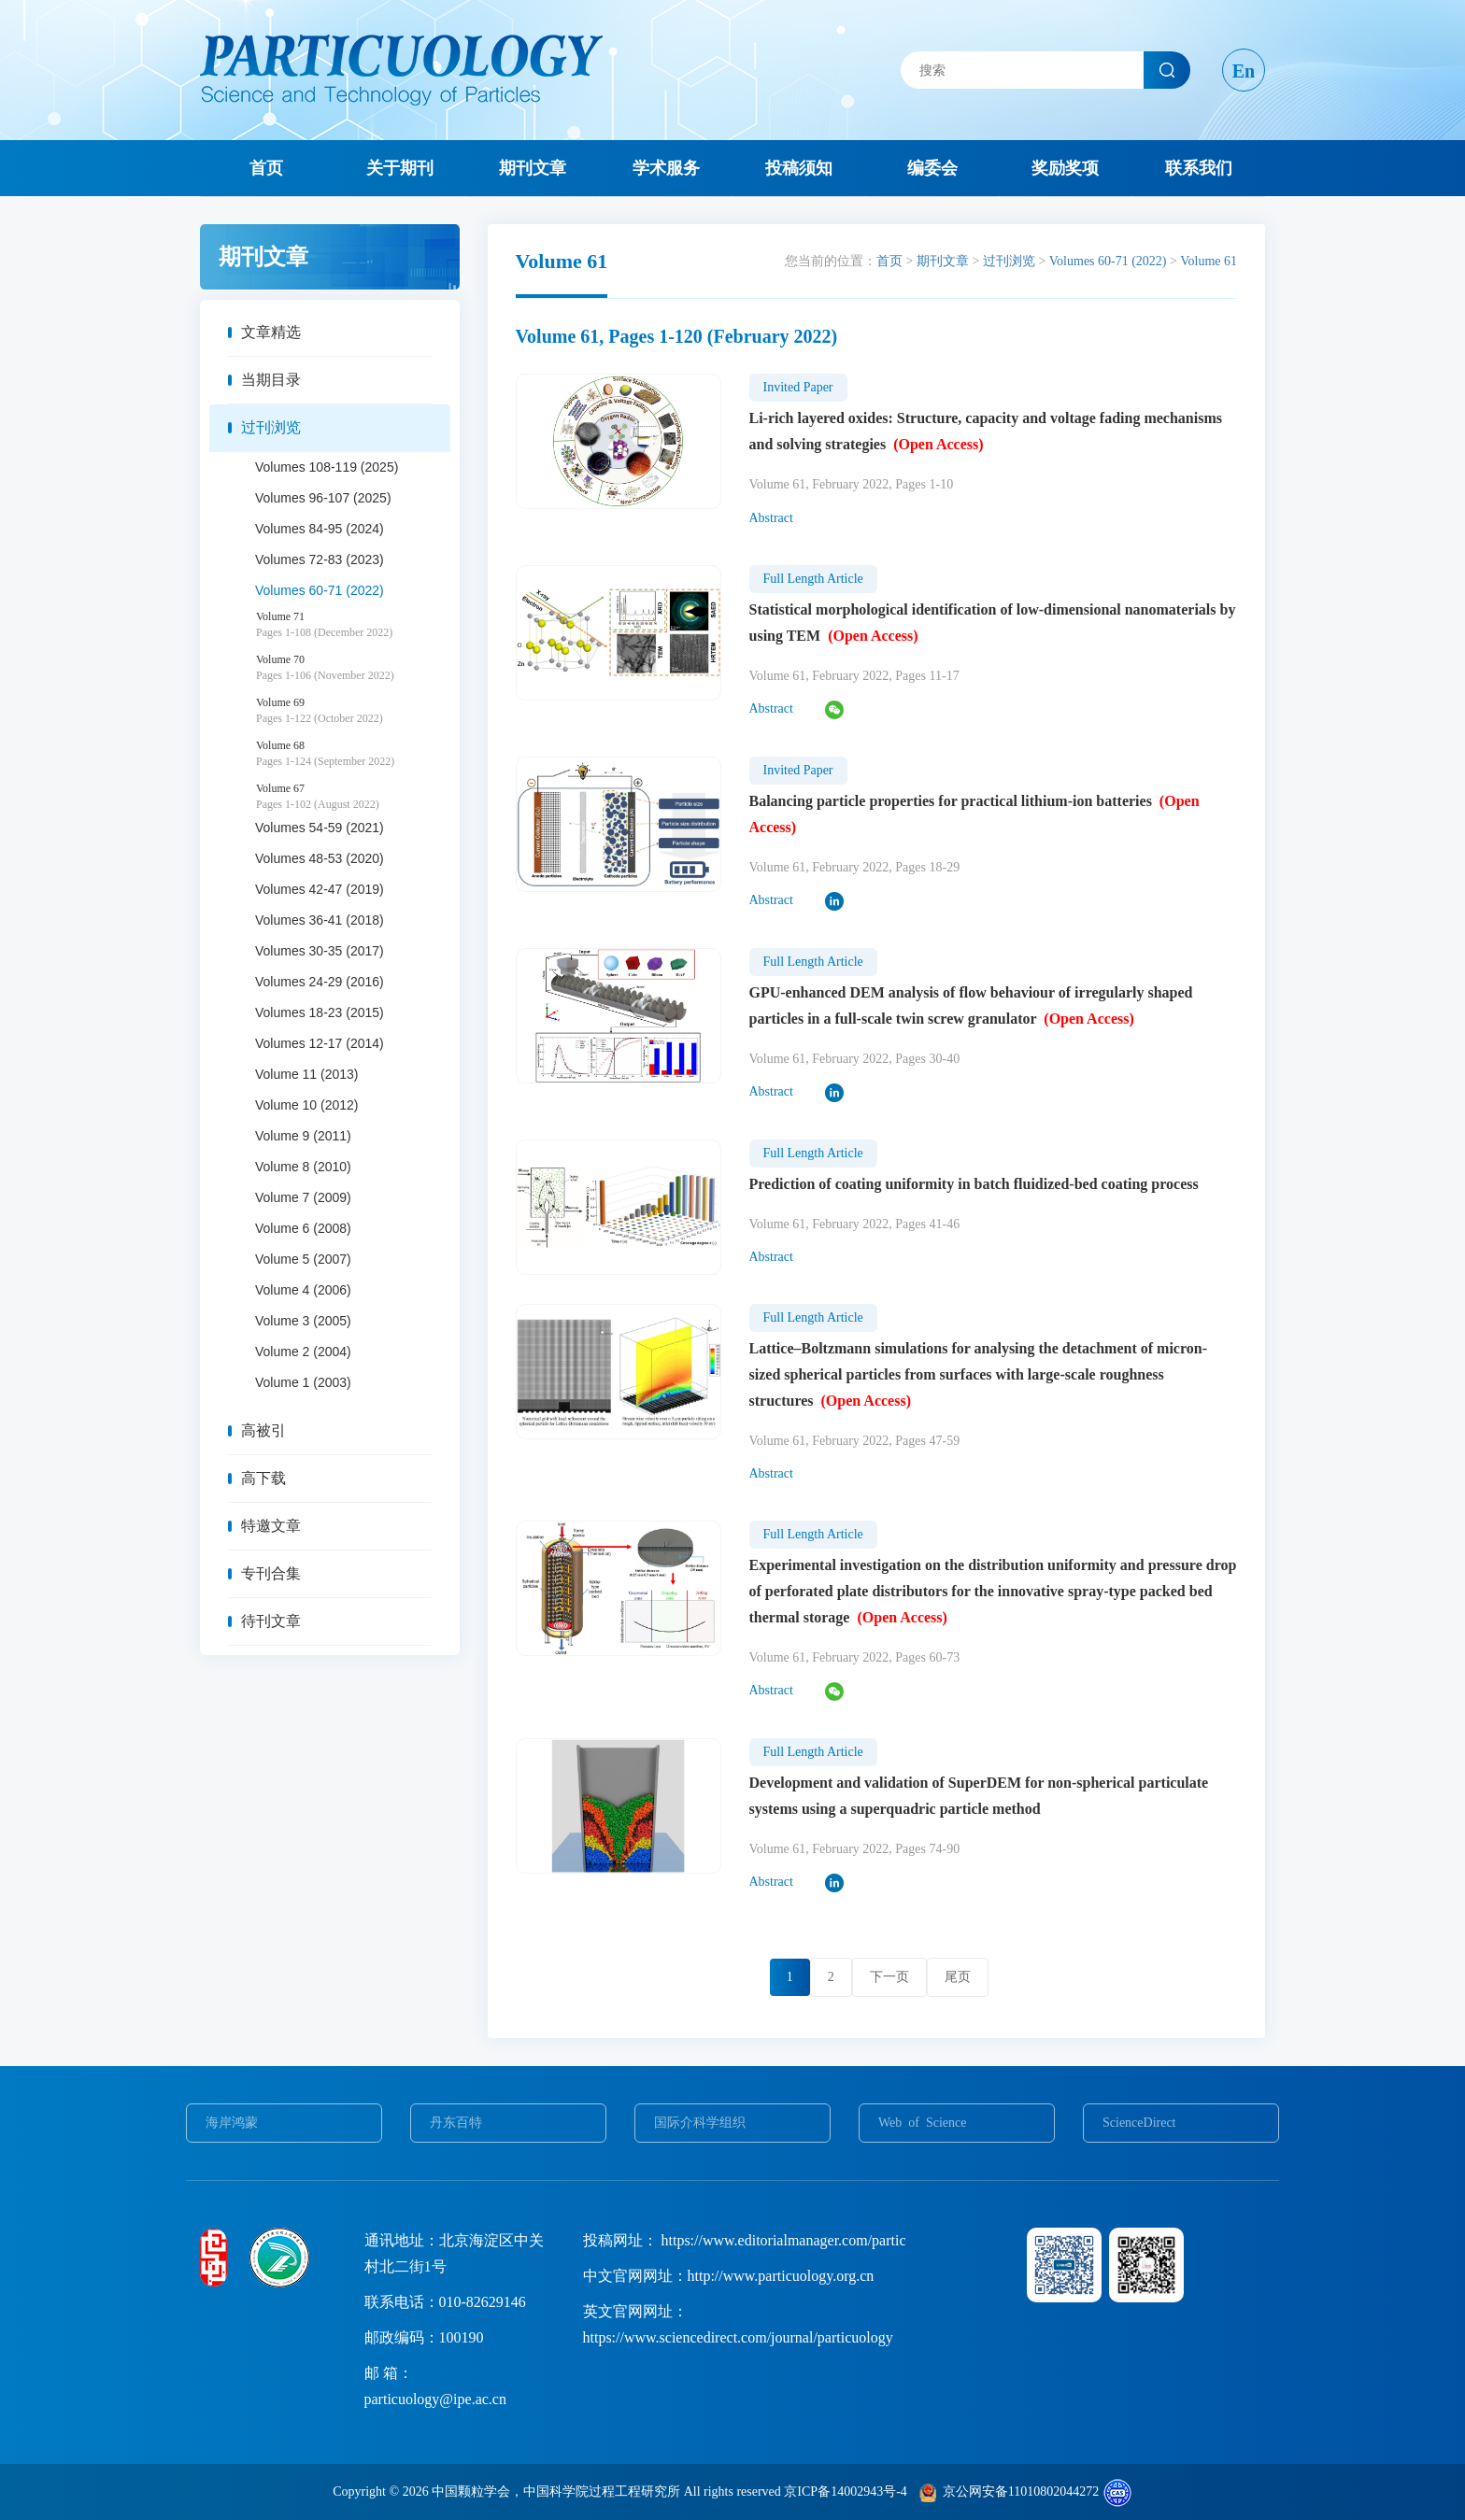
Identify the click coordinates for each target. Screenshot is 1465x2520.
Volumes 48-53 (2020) (319, 858)
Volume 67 (353, 797)
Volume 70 (353, 668)
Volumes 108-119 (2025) (326, 467)
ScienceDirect (1139, 2123)
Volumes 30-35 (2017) (319, 950)
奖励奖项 (1065, 168)
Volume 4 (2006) (303, 1289)
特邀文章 (271, 1526)
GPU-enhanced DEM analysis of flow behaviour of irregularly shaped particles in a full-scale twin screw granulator (971, 1005)
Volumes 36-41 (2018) (319, 920)
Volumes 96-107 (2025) (323, 497)
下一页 (889, 1977)
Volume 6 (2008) (303, 1228)
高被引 (263, 1430)
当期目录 (271, 380)
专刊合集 (271, 1573)
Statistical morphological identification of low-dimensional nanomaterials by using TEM (992, 623)
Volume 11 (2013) (307, 1074)
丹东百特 (456, 2123)
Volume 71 (353, 625)
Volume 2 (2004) (303, 1351)
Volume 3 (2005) (303, 1320)
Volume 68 (353, 754)
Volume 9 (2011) (303, 1135)
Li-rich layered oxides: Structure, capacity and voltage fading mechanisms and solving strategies (986, 431)
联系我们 (1198, 168)
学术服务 (666, 168)
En (1243, 71)
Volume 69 (353, 711)
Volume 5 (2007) (303, 1259)
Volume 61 (1208, 261)
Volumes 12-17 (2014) (319, 1043)
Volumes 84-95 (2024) (319, 528)
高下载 (263, 1478)
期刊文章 (532, 168)
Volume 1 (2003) (303, 1382)
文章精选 (271, 332)
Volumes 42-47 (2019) (319, 889)
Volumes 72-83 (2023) (319, 559)
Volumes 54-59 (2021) (319, 827)
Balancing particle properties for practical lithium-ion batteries (974, 814)
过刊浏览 (271, 427)
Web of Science (922, 2123)
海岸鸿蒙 (232, 2123)
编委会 (932, 168)
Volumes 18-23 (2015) (319, 1012)
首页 (266, 168)
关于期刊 (400, 168)
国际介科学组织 (700, 2123)
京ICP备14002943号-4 (845, 2492)
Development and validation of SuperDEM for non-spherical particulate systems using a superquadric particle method (979, 1796)
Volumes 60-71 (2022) (319, 590)
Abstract (771, 518)
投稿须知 (798, 168)
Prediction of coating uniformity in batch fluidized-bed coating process (974, 1184)
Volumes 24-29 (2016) (319, 981)
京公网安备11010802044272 (1021, 2492)
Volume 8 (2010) (303, 1166)
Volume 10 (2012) (307, 1104)
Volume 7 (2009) (303, 1197)
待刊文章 (271, 1621)
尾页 (958, 1977)
